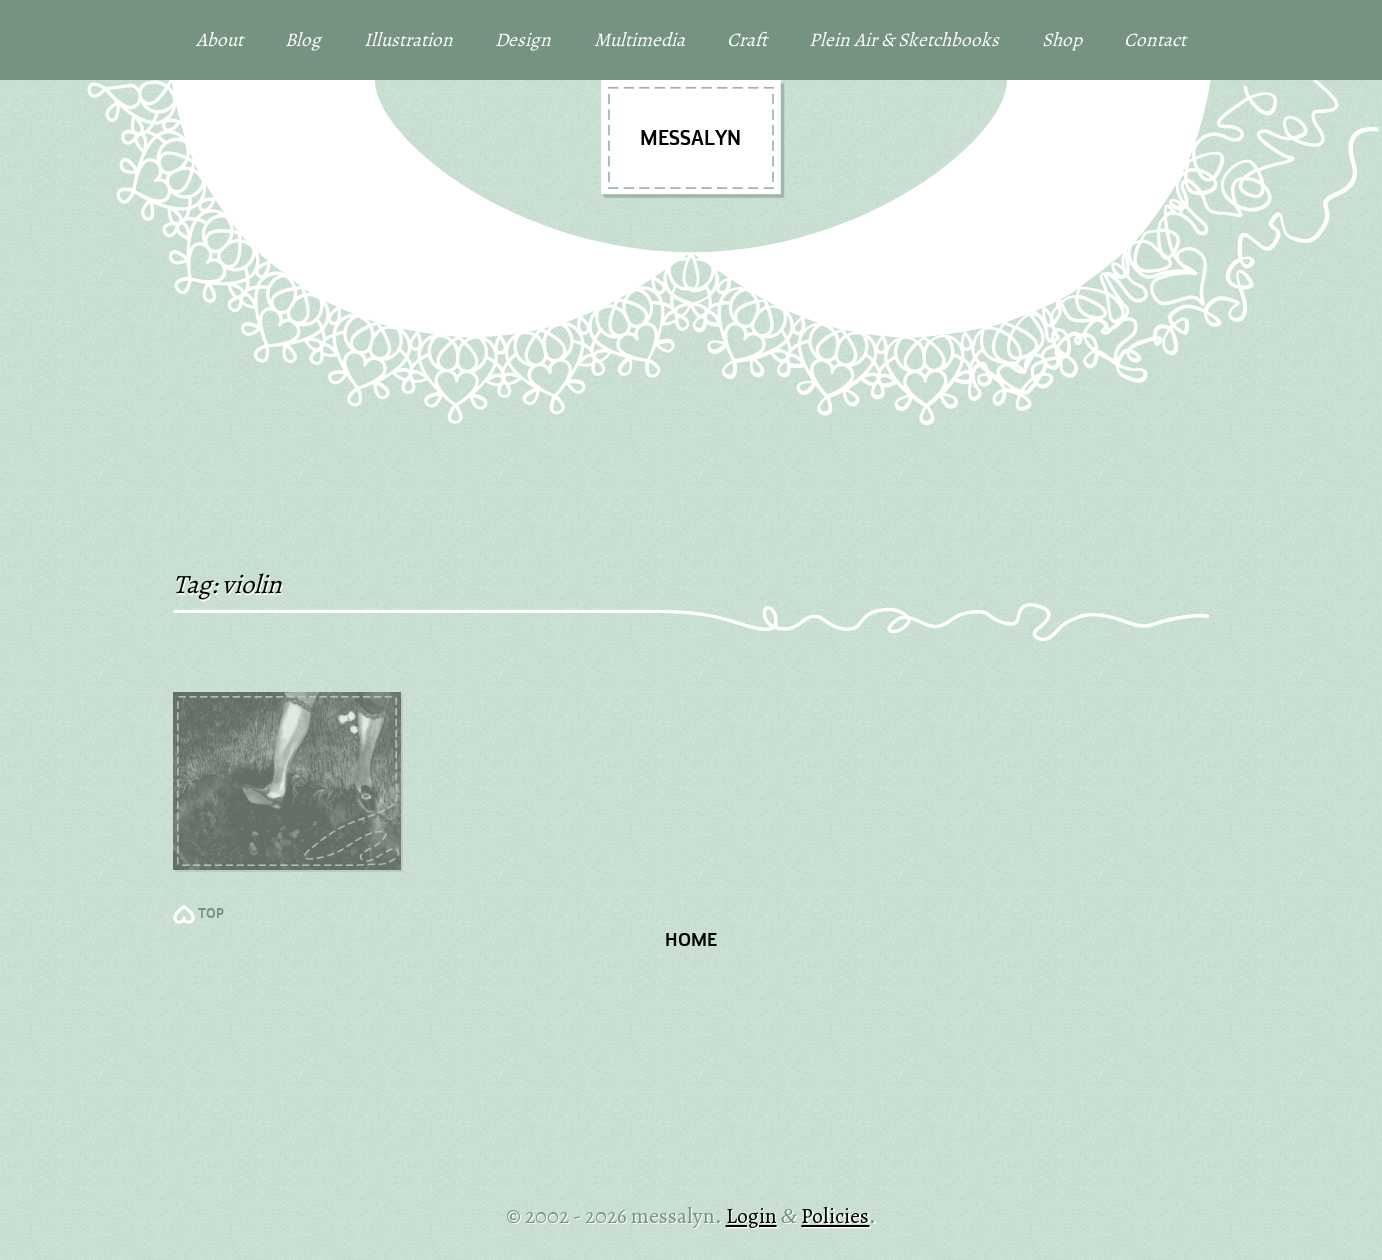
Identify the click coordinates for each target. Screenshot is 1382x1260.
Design (523, 39)
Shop (1062, 39)
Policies (835, 1215)
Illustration (408, 39)
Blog (303, 39)
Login (751, 1215)
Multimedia (639, 39)
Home (691, 941)
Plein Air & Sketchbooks (904, 39)
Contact (1155, 39)
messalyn (690, 139)
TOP (211, 914)
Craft (747, 39)
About (219, 39)
